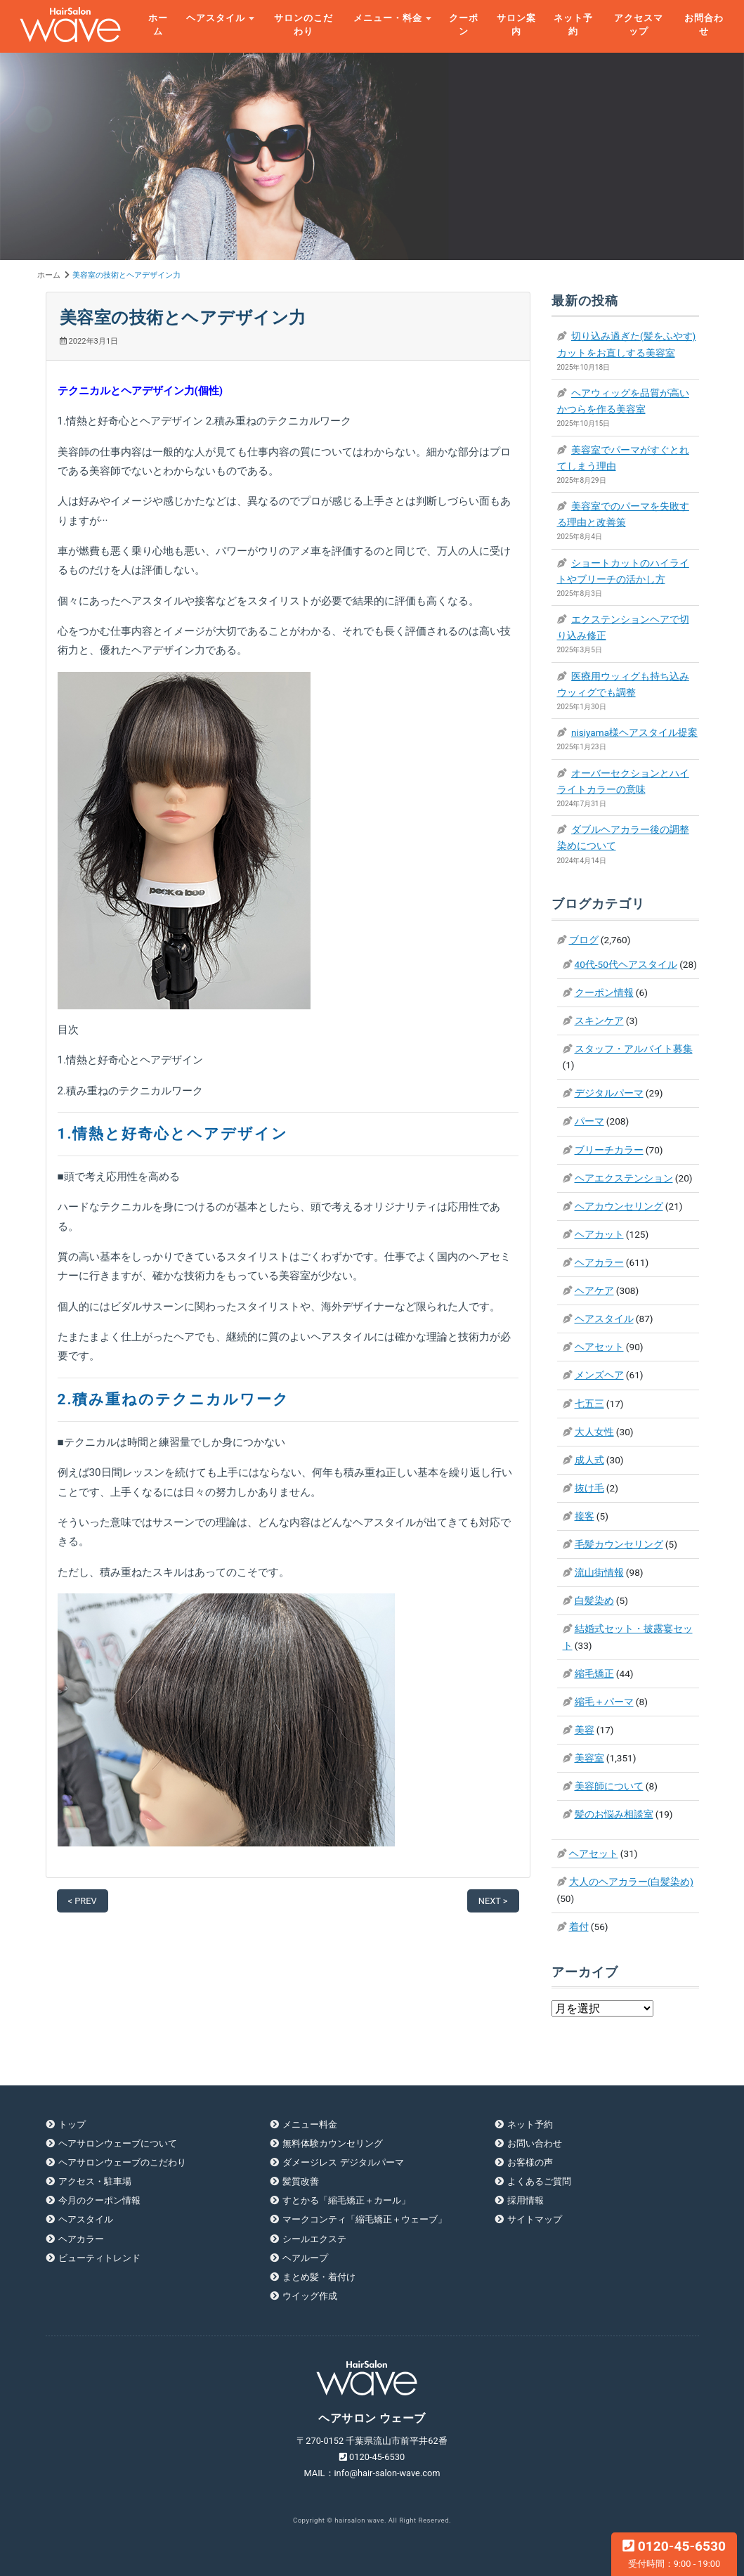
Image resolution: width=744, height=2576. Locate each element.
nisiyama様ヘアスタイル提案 (634, 732)
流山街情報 (599, 1572)
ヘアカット (599, 1234)
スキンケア (599, 1020)
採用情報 (525, 2200)
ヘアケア (594, 1290)
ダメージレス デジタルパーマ (342, 2162)
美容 (584, 1729)
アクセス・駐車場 (94, 2181)
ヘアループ (305, 2258)
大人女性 (594, 1431)
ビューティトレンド (99, 2258)
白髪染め (594, 1600)
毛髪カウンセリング (619, 1544)
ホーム (158, 25)
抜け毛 (589, 1488)
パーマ (589, 1121)
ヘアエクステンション (624, 1178)
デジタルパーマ (609, 1093)
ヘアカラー (599, 1262)
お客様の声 (530, 2162)
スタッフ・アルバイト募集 (634, 1048)
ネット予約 (573, 25)
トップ (72, 2124)
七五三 (589, 1403)
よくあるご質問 (539, 2181)
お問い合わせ (534, 2143)
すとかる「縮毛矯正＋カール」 (346, 2200)
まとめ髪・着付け (318, 2277)
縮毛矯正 (594, 1673)
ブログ (584, 939)
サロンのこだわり (303, 25)
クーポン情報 (604, 992)
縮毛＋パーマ (604, 1701)
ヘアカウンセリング (619, 1206)
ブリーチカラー (609, 1150)
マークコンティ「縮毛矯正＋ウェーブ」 (364, 2219)
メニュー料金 (309, 2124)
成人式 (589, 1459)
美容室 (589, 1757)
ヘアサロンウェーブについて (117, 2143)
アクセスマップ (638, 25)
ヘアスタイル (215, 18)
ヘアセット (599, 1346)
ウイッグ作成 (309, 2296)
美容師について (609, 1786)
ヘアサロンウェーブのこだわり (122, 2162)
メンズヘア (599, 1374)
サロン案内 (516, 25)
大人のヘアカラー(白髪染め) (631, 1881)
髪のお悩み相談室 (614, 1814)
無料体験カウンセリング (332, 2143)
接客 (584, 1516)
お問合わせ (704, 25)
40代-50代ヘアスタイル (626, 964)
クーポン (463, 25)
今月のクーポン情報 (99, 2200)
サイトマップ (534, 2219)
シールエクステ (314, 2239)
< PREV (82, 1901)
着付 (579, 1926)
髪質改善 (300, 2181)
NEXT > (493, 1901)
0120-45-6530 (674, 2553)
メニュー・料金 (387, 18)
